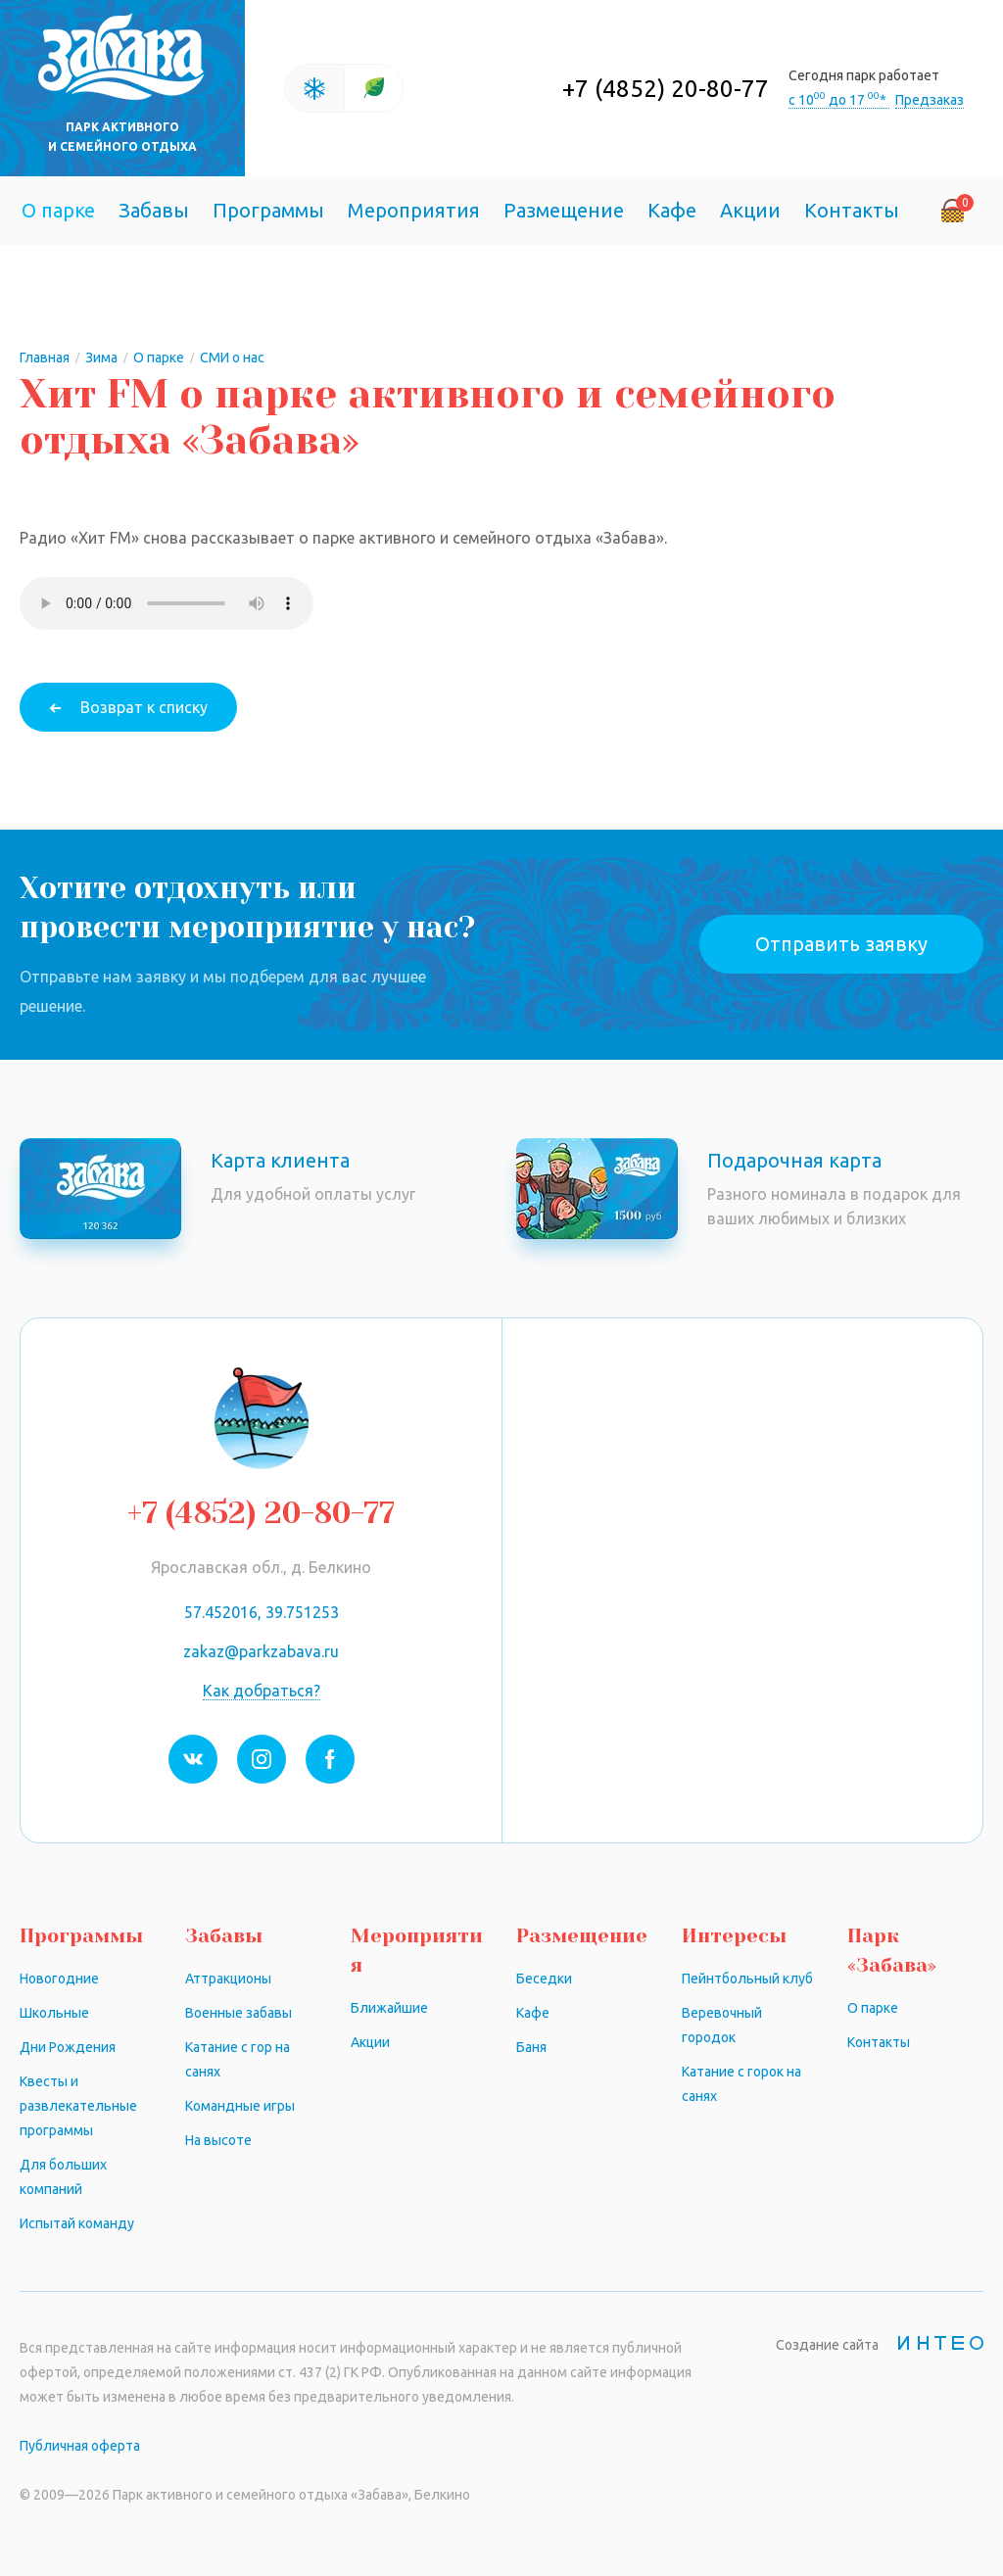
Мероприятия (414, 210)
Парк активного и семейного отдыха (122, 136)
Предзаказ (929, 100)
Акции (750, 210)
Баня (531, 2047)
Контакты (851, 210)
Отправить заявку (841, 943)
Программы (268, 210)
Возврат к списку (144, 707)
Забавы (154, 210)
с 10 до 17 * (838, 100)
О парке (58, 210)
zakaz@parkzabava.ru (261, 1651)
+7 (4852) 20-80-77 (665, 88)
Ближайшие (389, 2008)
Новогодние (59, 1978)
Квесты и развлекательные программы (78, 2106)
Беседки (544, 1978)
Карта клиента (280, 1160)
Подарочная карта (794, 1160)
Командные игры (240, 2106)
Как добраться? (261, 1690)
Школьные (54, 2013)
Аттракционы (228, 1978)
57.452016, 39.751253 (261, 1612)
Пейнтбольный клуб (747, 1978)
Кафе (671, 210)
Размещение (563, 210)
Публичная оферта (80, 2446)
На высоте (218, 2140)
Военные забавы (238, 2013)
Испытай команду (77, 2223)
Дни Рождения (68, 2047)
